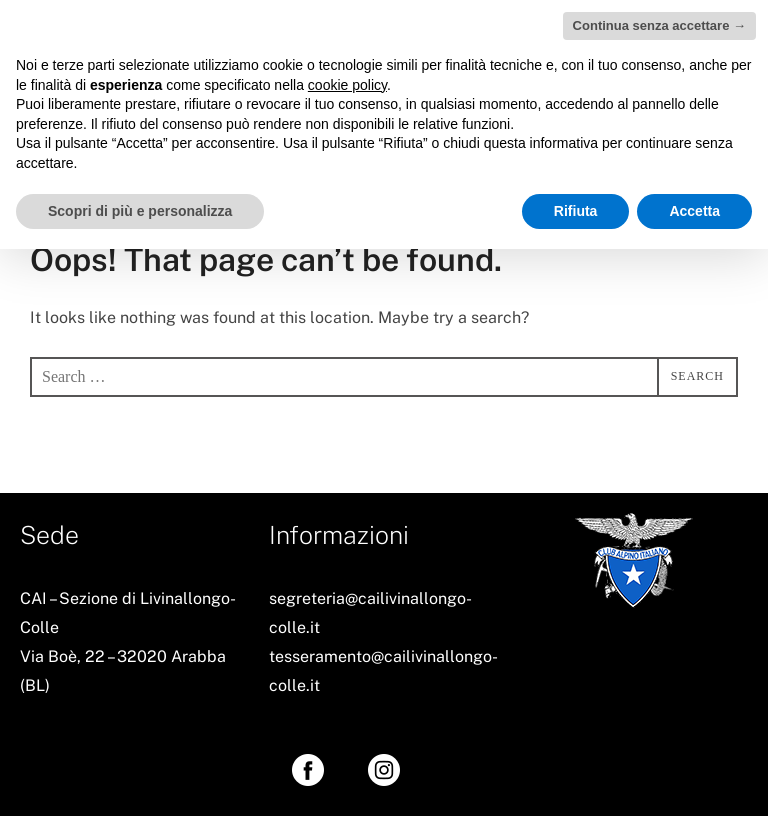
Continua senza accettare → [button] (659, 25)
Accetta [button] (694, 211)
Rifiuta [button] (576, 211)
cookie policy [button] (347, 85)
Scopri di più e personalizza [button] (140, 211)
